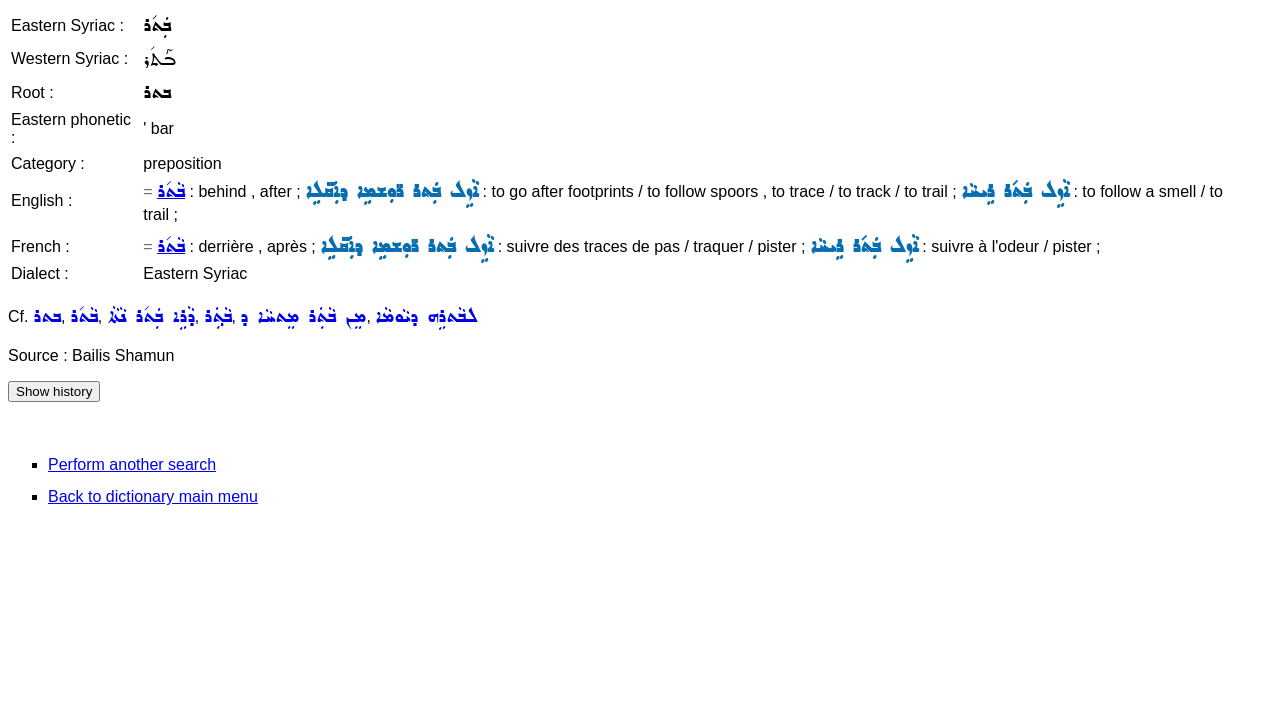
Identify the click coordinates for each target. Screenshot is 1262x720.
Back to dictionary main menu (153, 496)
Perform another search (132, 464)
